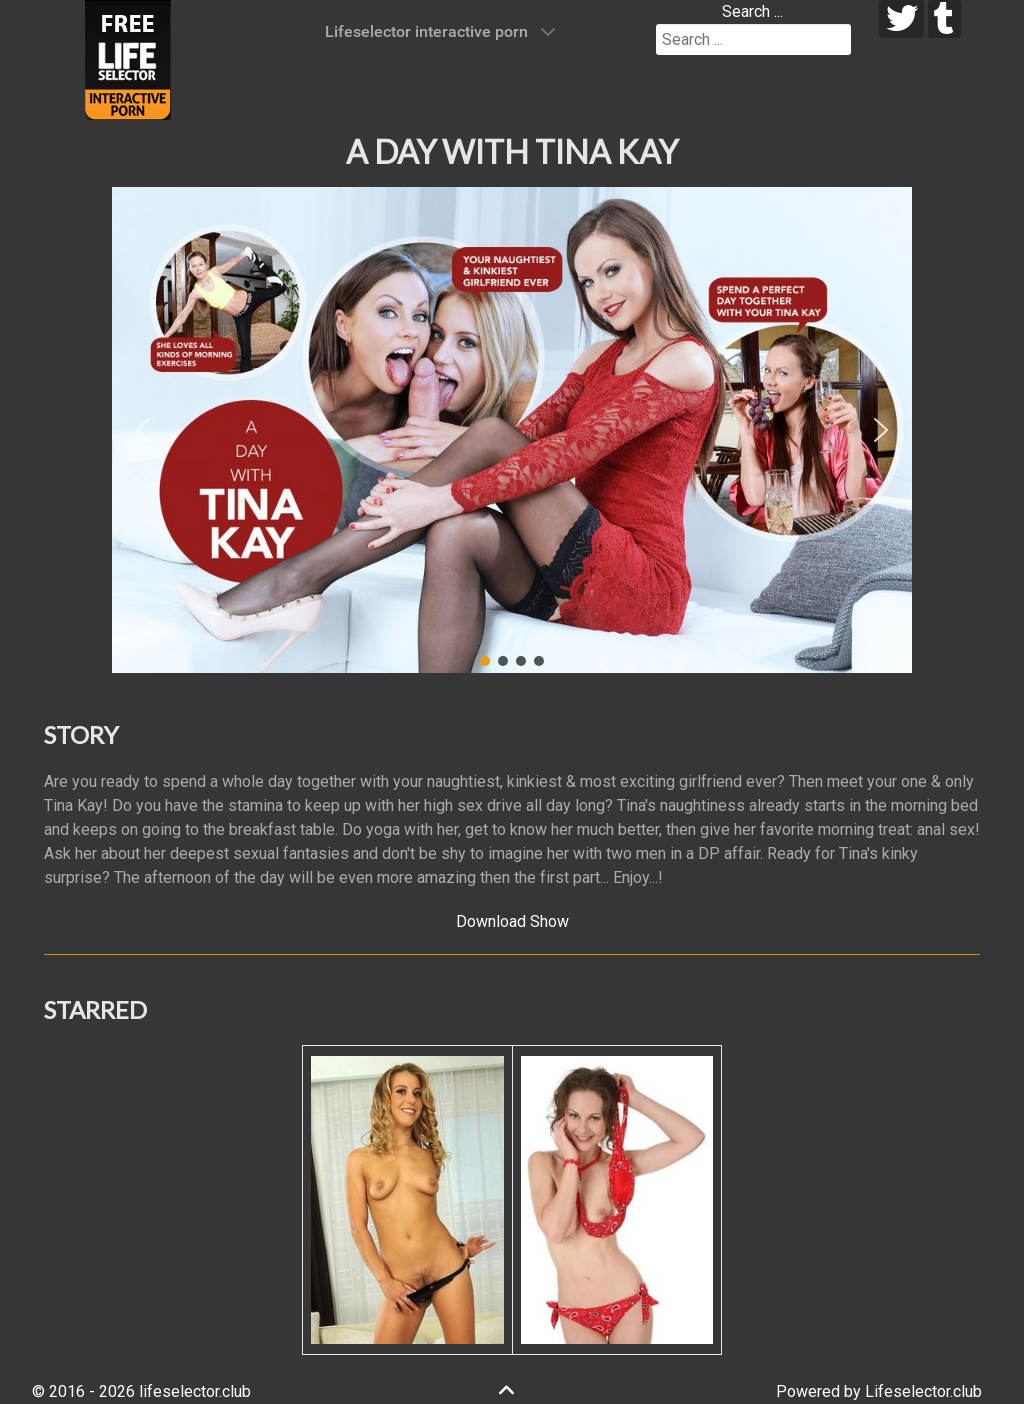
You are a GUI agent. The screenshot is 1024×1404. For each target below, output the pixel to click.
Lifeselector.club (923, 1391)
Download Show (512, 921)
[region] (512, 430)
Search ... (752, 11)
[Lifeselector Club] (128, 58)
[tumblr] (944, 19)
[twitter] (901, 19)
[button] (143, 430)
